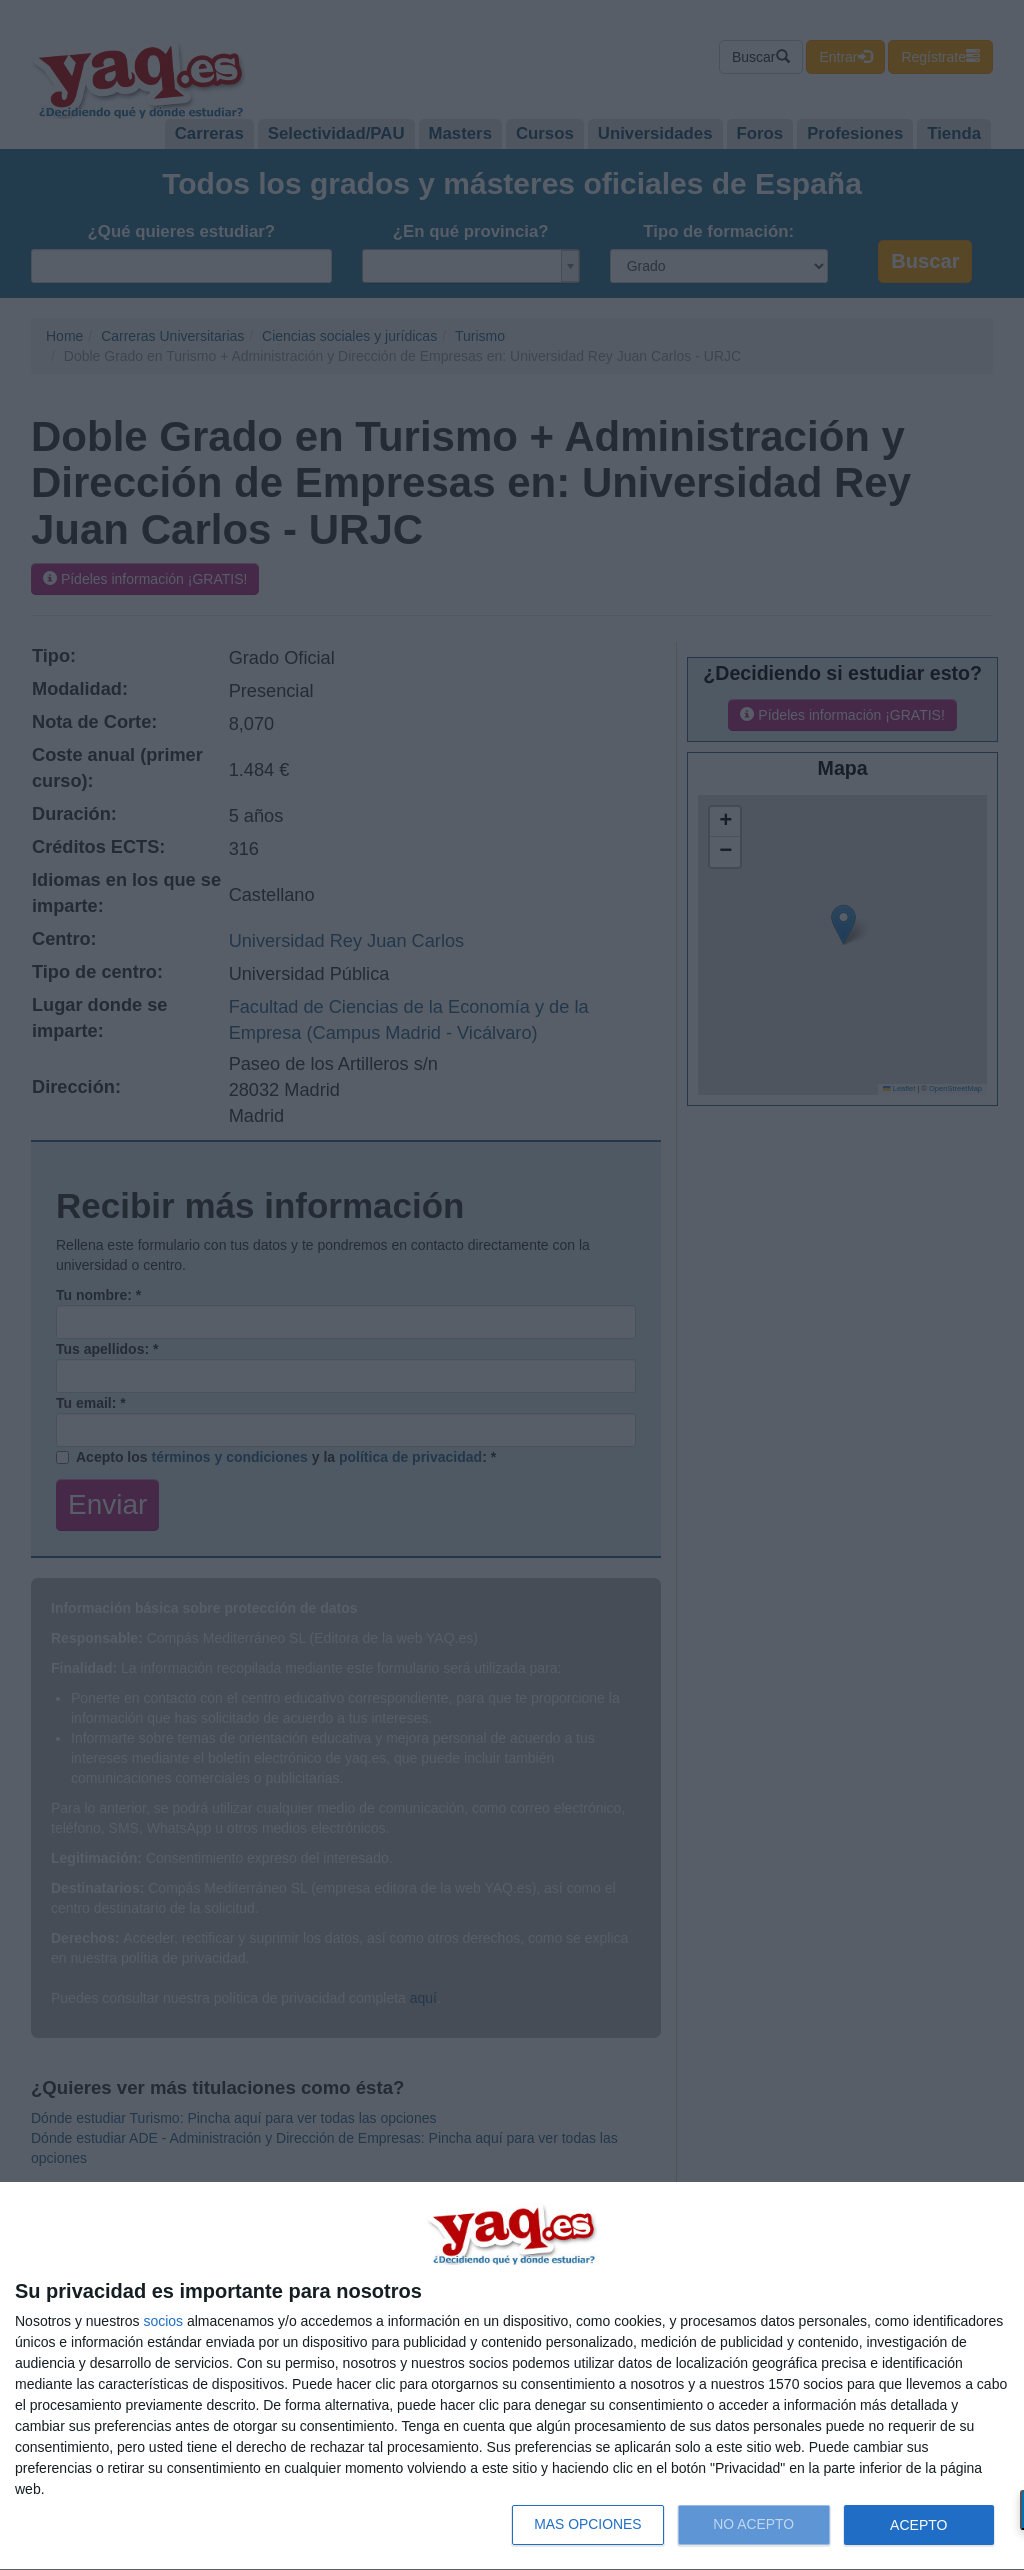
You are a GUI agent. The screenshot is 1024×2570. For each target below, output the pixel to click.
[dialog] (512, 2376)
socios (163, 2321)
